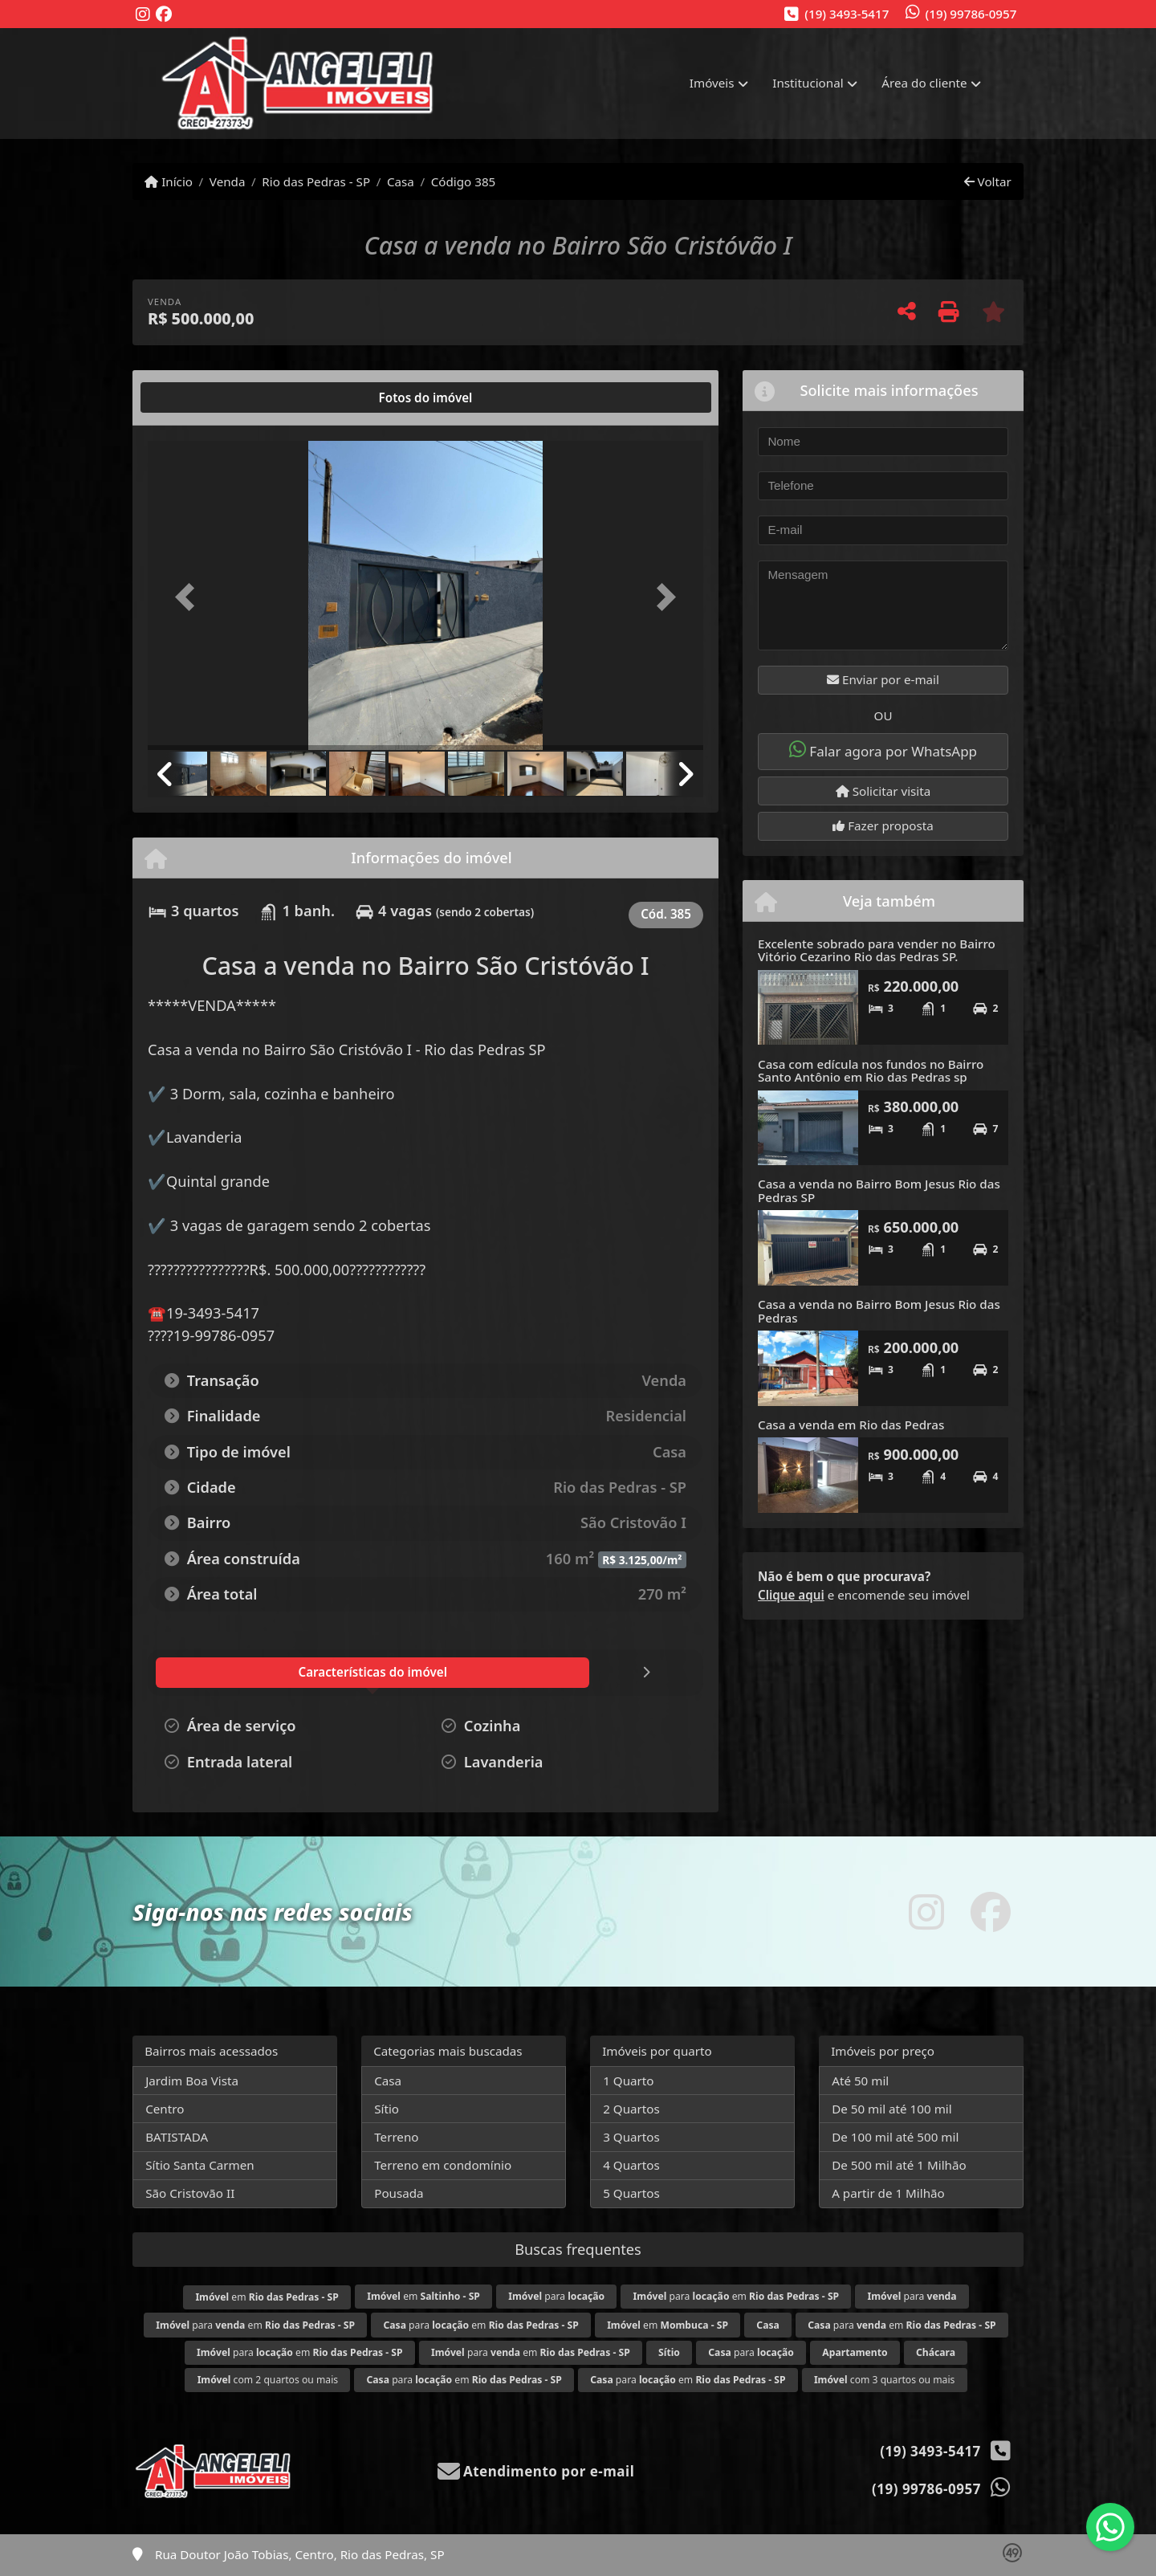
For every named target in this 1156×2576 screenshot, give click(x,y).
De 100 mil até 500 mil (895, 2137)
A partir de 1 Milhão (888, 2193)
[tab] (199, 397)
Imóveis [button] (712, 83)
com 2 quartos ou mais (267, 2379)
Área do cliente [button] (924, 83)
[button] (189, 597)
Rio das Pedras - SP (316, 181)
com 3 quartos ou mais (884, 2379)
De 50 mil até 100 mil (891, 2109)
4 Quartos (631, 2165)
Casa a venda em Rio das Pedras (851, 1424)
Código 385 (463, 181)
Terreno (396, 2137)
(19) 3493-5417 (846, 14)
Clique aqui (791, 1595)
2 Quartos (631, 2109)
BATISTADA (176, 2137)
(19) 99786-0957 (971, 14)
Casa (400, 181)
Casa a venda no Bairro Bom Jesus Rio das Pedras (879, 1311)
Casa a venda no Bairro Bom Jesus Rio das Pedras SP (879, 1190)
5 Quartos (631, 2193)
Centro (164, 2109)
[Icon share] (142, 15)
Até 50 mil (860, 2081)
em (266, 2297)
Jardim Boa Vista (191, 2081)
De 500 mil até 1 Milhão (899, 2165)
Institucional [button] (807, 83)
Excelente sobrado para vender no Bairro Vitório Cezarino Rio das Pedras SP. (876, 950)
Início (168, 181)
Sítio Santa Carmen (199, 2165)
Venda (228, 181)
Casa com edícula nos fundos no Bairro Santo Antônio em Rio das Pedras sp (870, 1071)
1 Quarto (628, 2081)
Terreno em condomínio (442, 2165)
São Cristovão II (189, 2193)
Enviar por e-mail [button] (883, 679)
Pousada (398, 2193)
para (556, 2296)
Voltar (988, 181)
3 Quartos (631, 2137)
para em (736, 2296)
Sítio (386, 2109)
